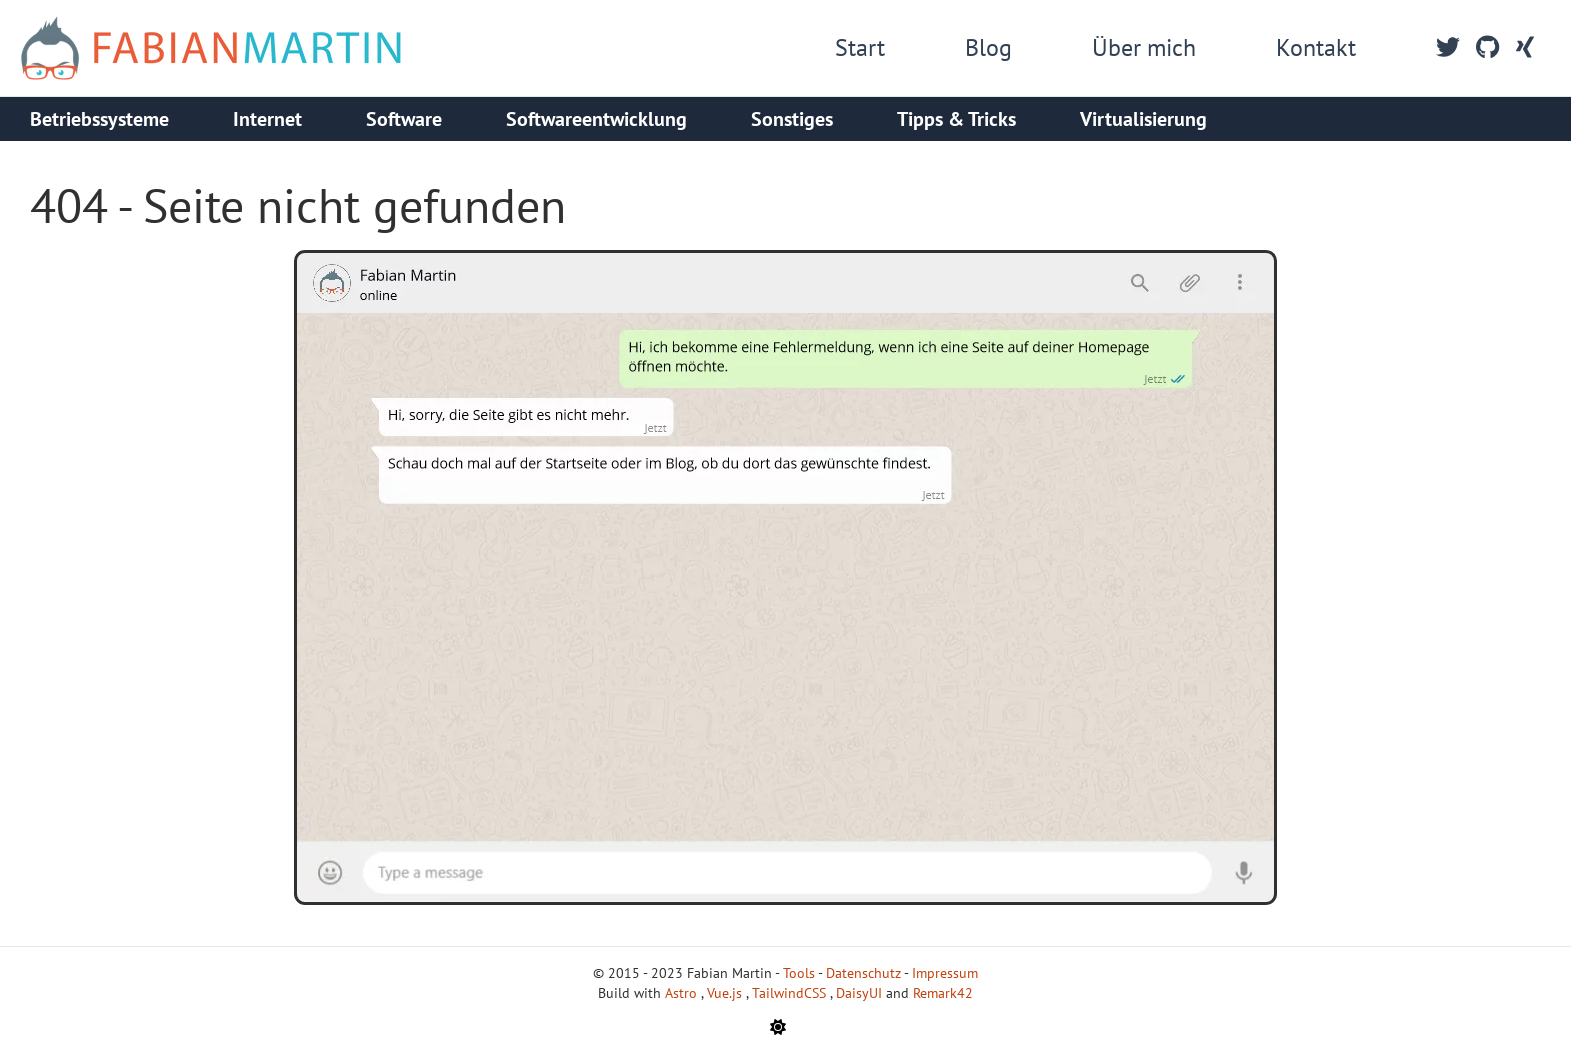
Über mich (1144, 47)
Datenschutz (863, 973)
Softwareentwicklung (596, 119)
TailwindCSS (791, 993)
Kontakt (1316, 47)
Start (860, 47)
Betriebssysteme (99, 119)
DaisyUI (861, 993)
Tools (799, 973)
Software (404, 119)
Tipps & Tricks (956, 119)
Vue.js (726, 993)
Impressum (945, 973)
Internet (267, 119)
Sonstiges (792, 119)
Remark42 (943, 993)
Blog (988, 47)
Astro (683, 993)
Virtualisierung (1143, 119)
